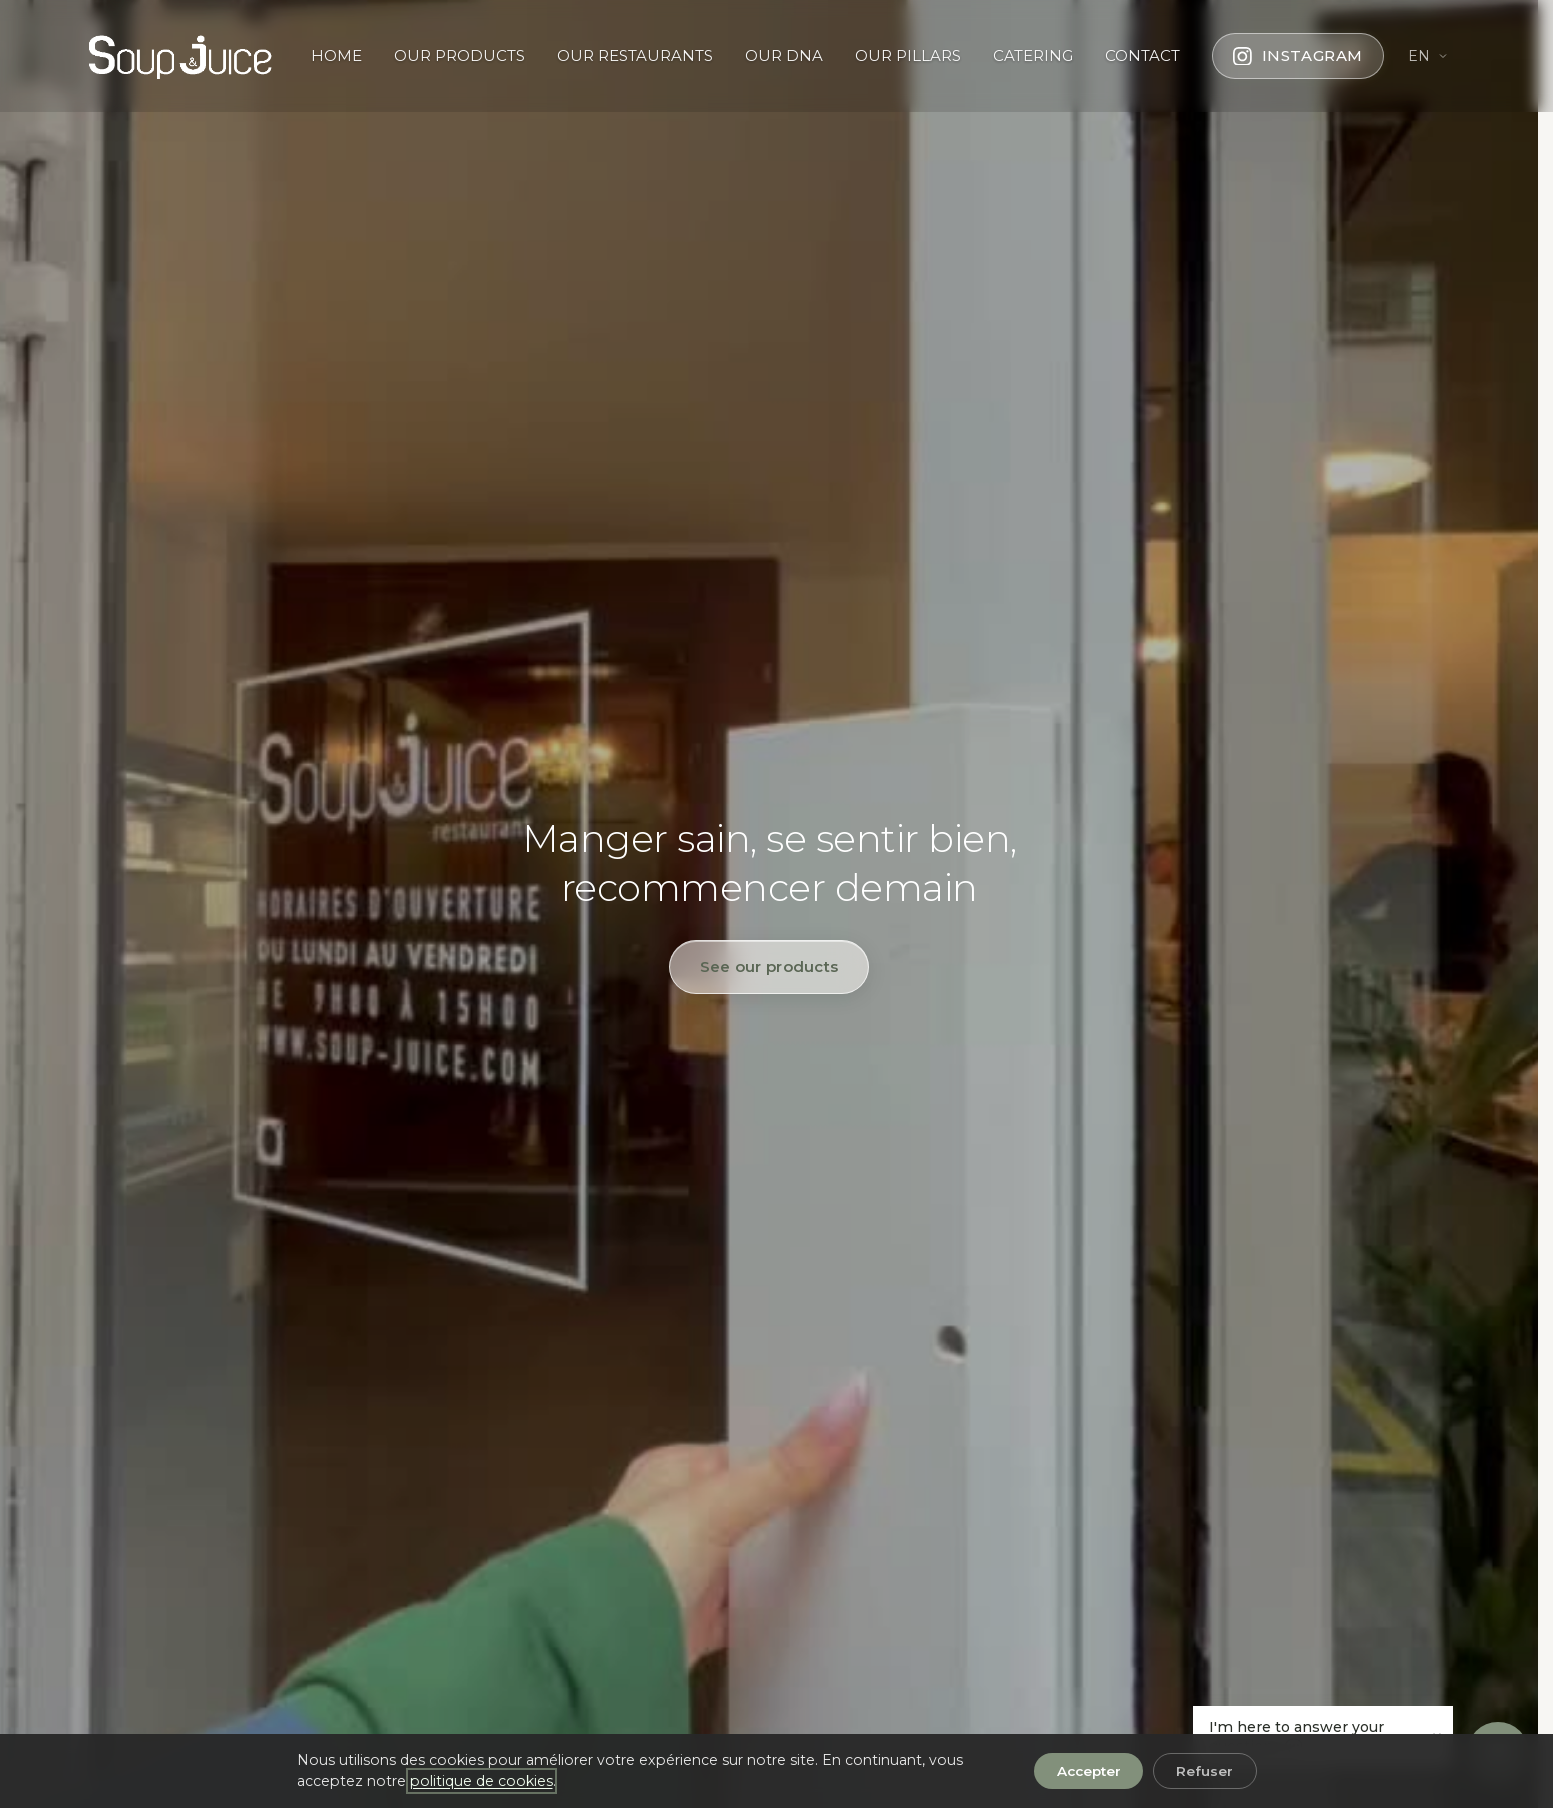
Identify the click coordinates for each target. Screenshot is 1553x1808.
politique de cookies (481, 1781)
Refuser (1204, 1771)
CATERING (1033, 55)
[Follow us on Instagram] (1298, 56)
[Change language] (1428, 56)
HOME (336, 55)
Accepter (1089, 1771)
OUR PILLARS (908, 55)
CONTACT (1142, 55)
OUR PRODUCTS (459, 55)
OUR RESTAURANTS (635, 55)
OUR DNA (784, 55)
